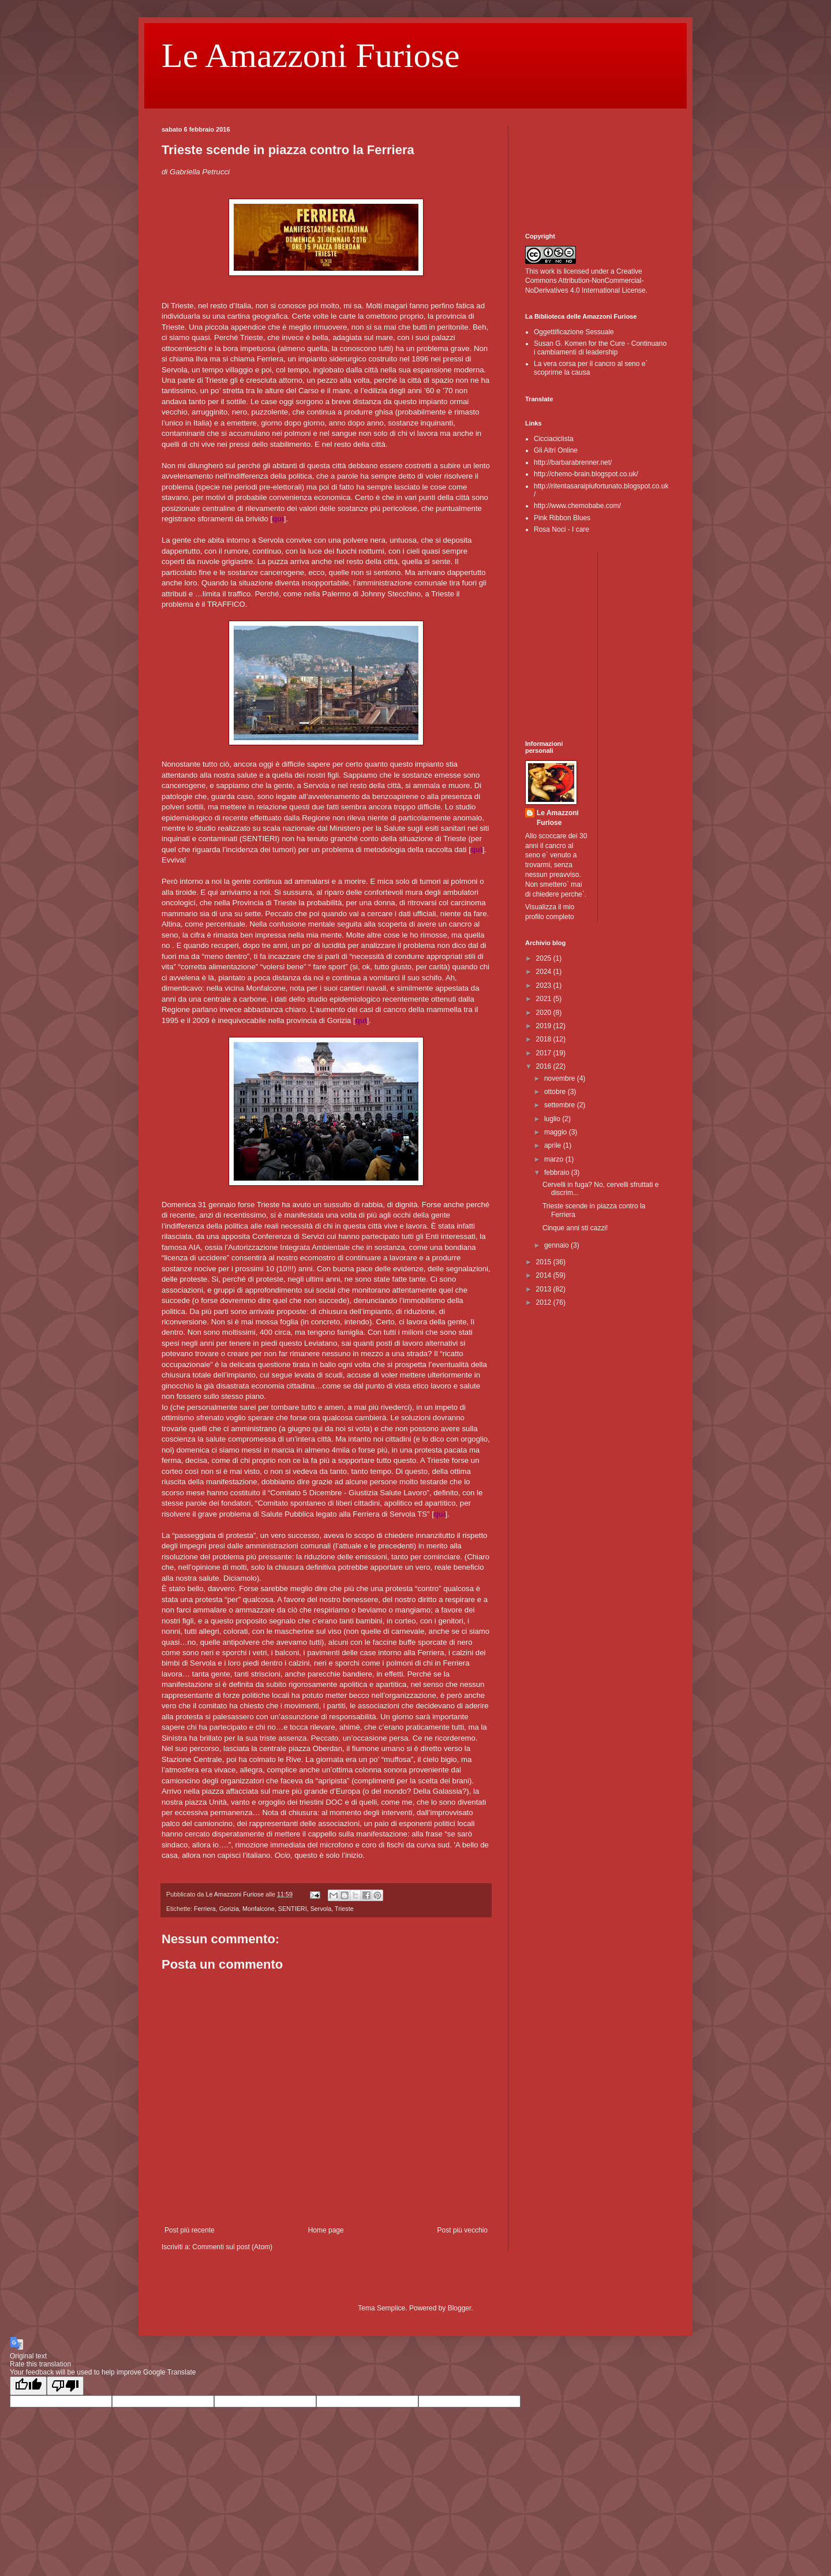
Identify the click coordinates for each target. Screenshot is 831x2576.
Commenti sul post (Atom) (232, 2247)
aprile (553, 1145)
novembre (560, 1078)
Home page (326, 2230)
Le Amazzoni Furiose (311, 55)
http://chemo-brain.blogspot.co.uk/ (586, 474)
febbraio (557, 1172)
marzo (555, 1159)
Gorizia (229, 1908)
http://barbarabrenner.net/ (573, 462)
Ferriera (205, 1908)
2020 (544, 1013)
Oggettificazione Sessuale (574, 332)
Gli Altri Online (556, 450)
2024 (544, 972)
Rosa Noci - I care (561, 529)
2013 (544, 1289)
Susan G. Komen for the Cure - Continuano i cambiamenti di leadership (600, 347)
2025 (544, 958)
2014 (544, 1275)
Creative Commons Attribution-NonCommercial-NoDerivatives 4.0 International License (585, 281)
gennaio (557, 1245)
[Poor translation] (65, 2385)
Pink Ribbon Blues (562, 518)
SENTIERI (292, 1908)
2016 (544, 1066)
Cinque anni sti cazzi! (575, 1228)
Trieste (344, 1908)
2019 (544, 1026)
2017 (544, 1053)
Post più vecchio (462, 2230)
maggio (556, 1132)
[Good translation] (28, 2385)
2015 (544, 1262)
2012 (544, 1302)
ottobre (556, 1092)
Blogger (459, 2308)
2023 (544, 985)
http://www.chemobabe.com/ (577, 506)
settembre (560, 1105)
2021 (544, 999)
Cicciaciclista (554, 439)
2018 (544, 1039)
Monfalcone (258, 1908)
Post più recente (189, 2230)
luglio (553, 1119)
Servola (321, 1908)
